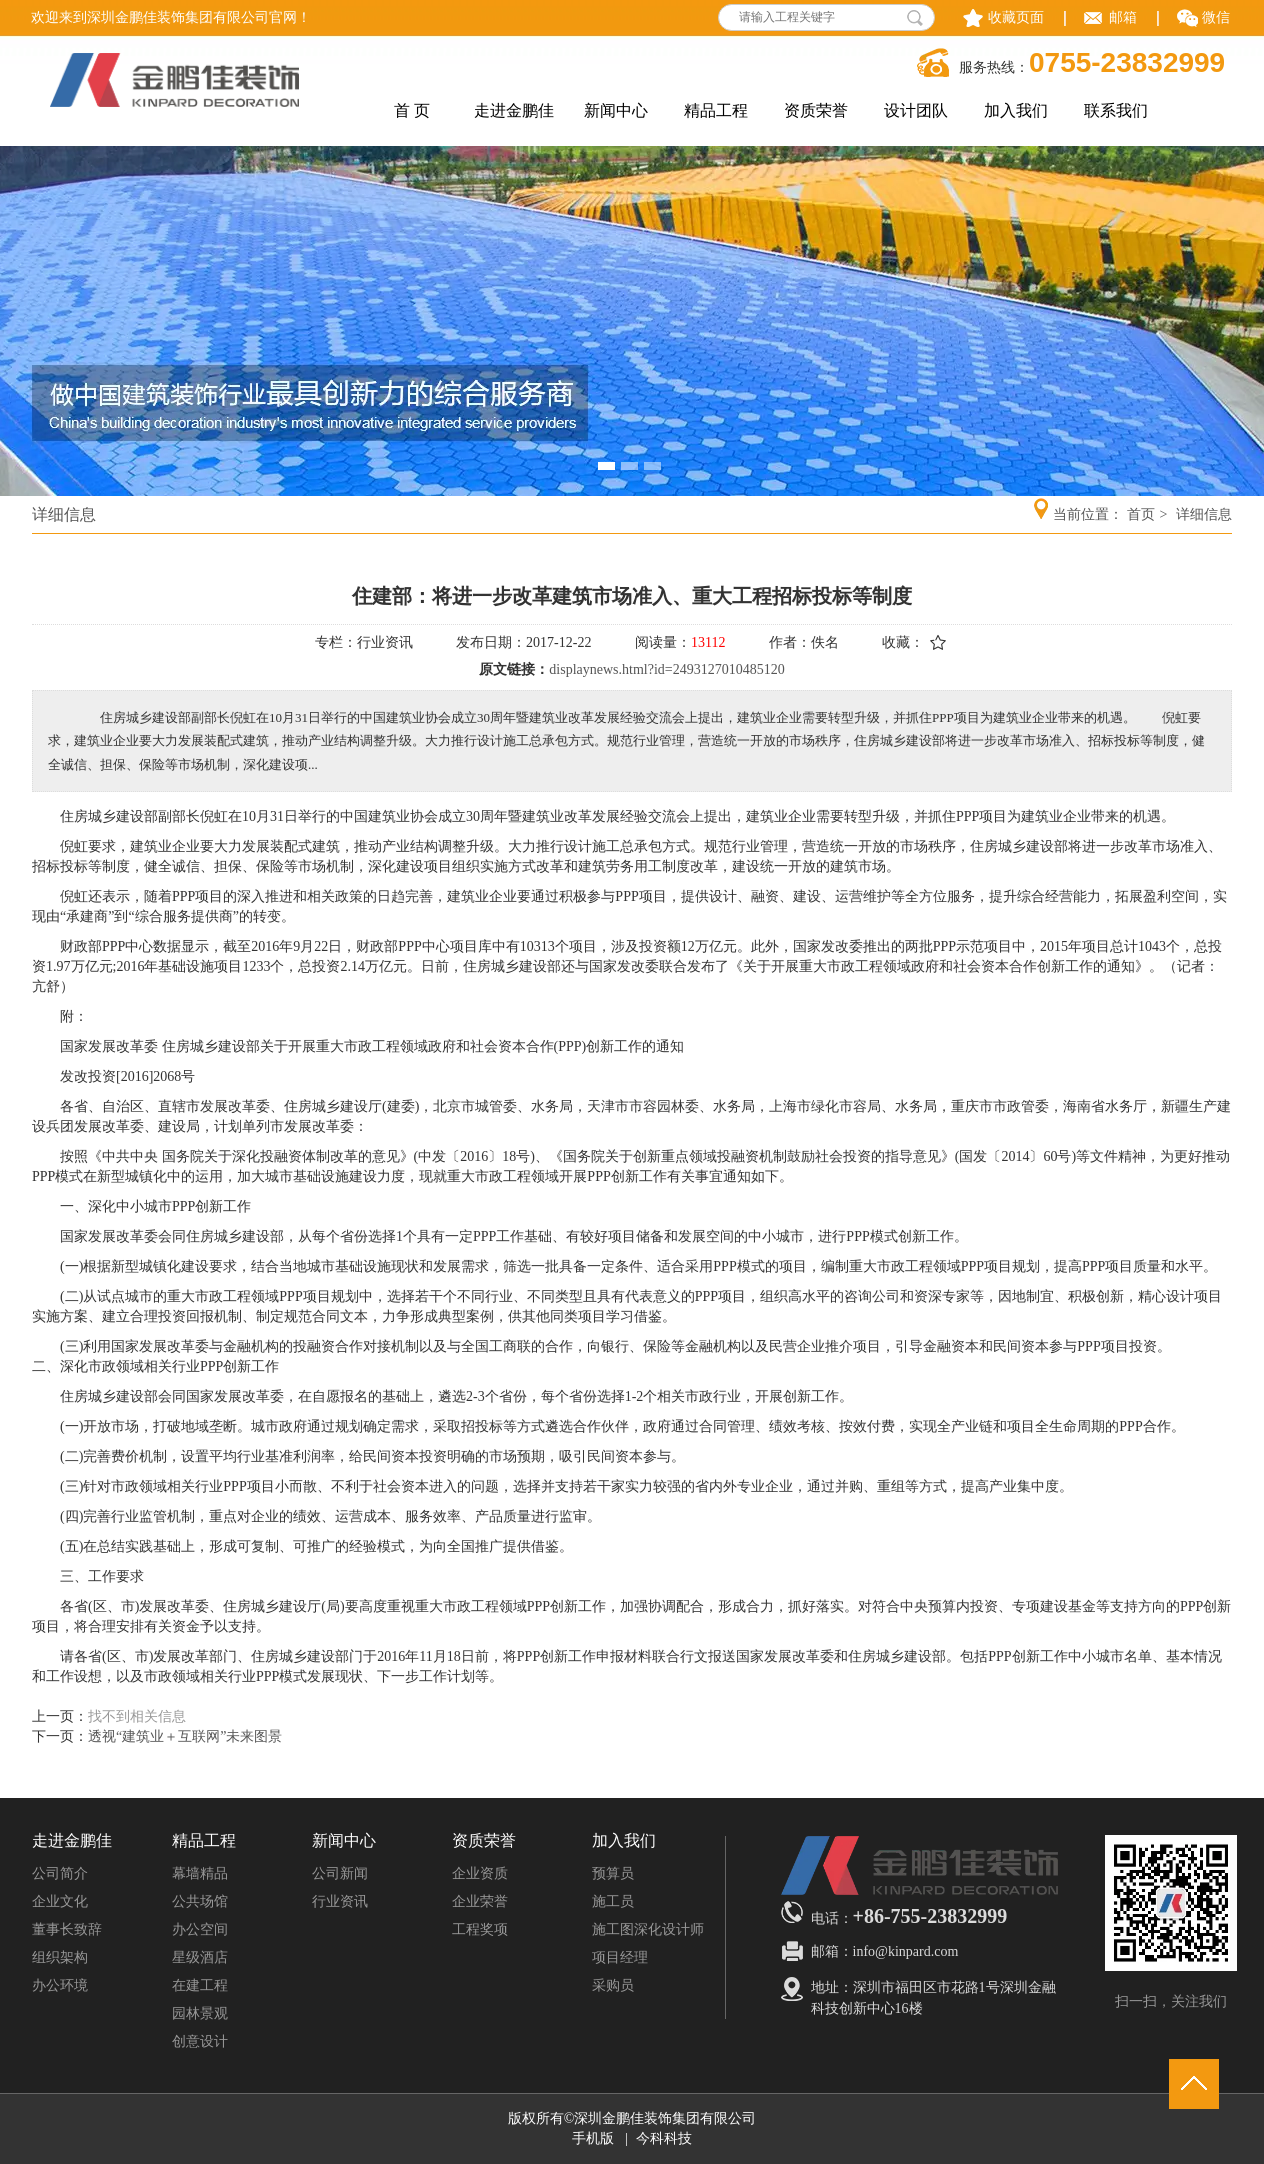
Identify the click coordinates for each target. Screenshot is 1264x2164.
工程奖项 (480, 1929)
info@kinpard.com (906, 1951)
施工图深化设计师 (648, 1929)
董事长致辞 (67, 1929)
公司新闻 (340, 1873)
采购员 (613, 1985)
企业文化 (60, 1901)
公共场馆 (200, 1901)
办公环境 (60, 1985)
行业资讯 (340, 1901)
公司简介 (60, 1873)
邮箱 (1123, 17)
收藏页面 (1016, 17)
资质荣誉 (484, 1841)
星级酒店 (200, 1957)
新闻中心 (344, 1841)
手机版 (593, 2138)
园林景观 (200, 2013)
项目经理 (620, 1957)
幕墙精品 (200, 1873)
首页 (1141, 514)
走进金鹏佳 (72, 1841)
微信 (1216, 17)
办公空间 (200, 1929)
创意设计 (200, 2041)
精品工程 (204, 1841)
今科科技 (664, 2138)
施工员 (613, 1901)
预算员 (613, 1873)
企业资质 (480, 1873)
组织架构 (60, 1957)
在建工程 (200, 1985)
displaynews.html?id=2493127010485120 (666, 669)
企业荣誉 (480, 1901)
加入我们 (624, 1841)
